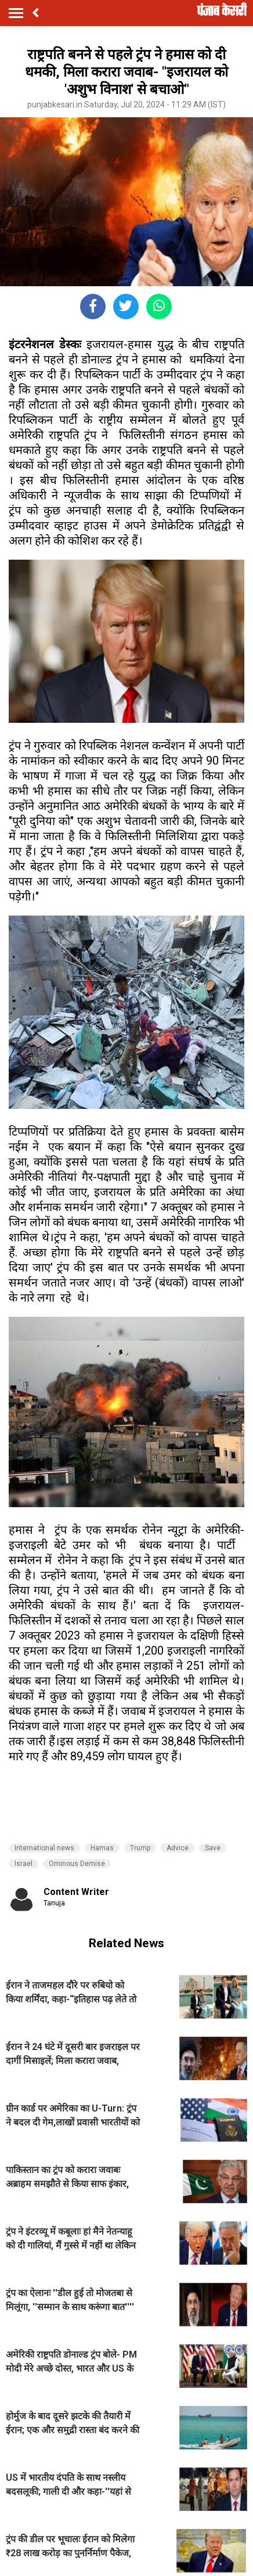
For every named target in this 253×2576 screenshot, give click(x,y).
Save (213, 1848)
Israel (23, 1864)
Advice (178, 1848)
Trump (140, 1848)
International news (44, 1848)
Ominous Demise (77, 1864)
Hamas (102, 1848)
